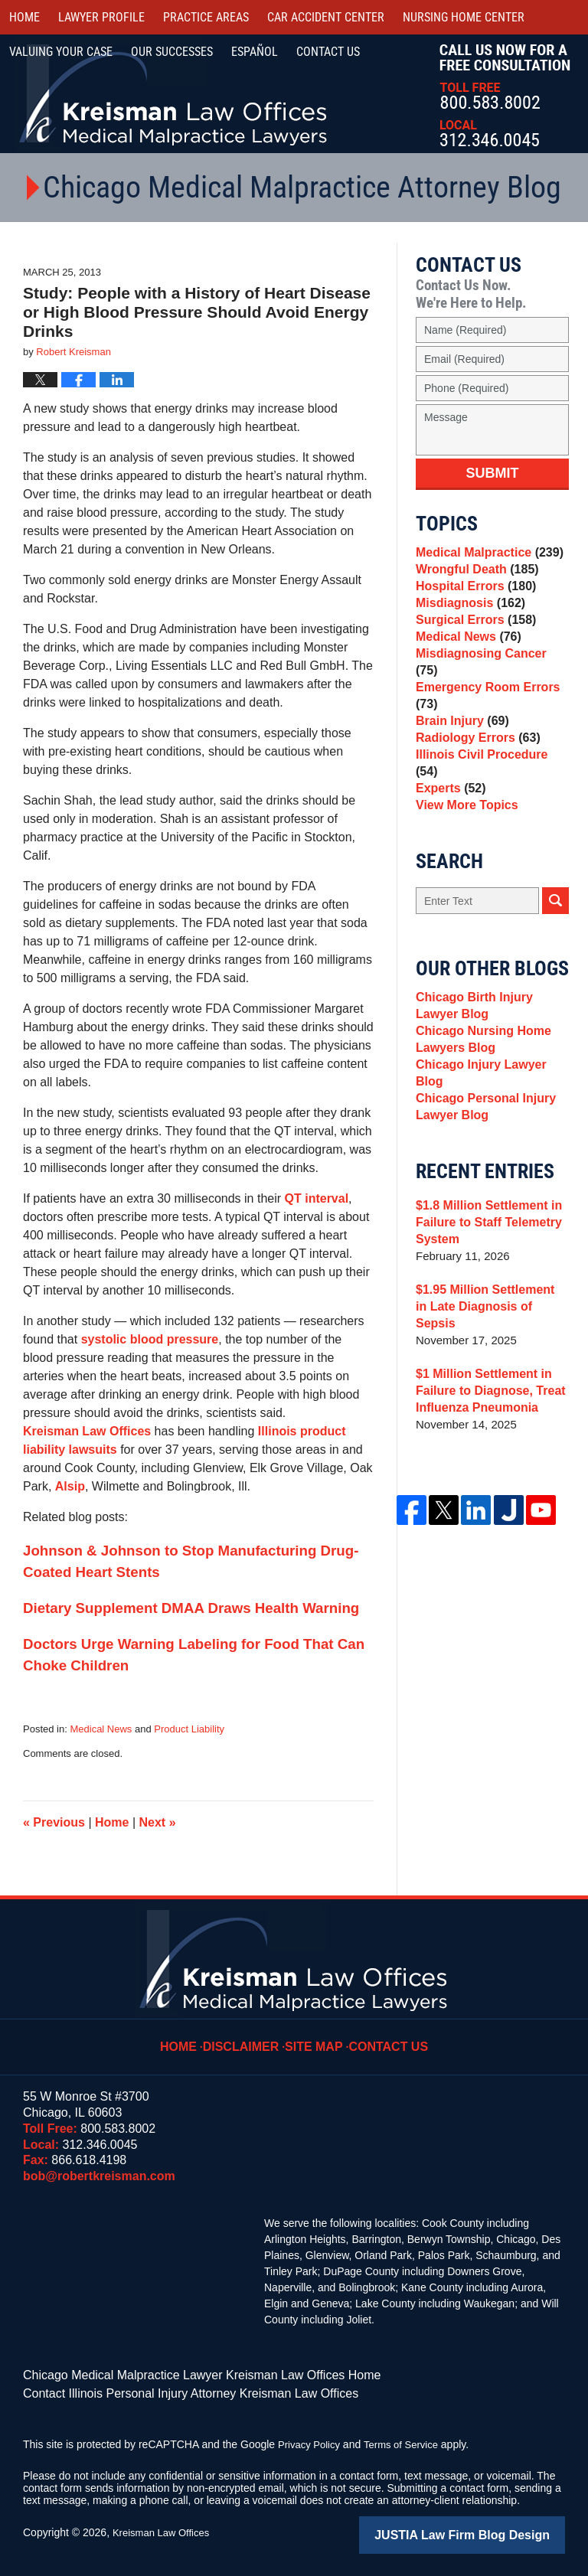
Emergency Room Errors (483, 713)
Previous (54, 1822)
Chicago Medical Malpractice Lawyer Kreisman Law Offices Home (179, 2374)
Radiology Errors (474, 764)
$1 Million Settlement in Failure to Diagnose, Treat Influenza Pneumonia (486, 1401)
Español (254, 51)
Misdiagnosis (467, 618)
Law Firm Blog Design (492, 2529)
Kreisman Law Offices (87, 1431)
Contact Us (385, 2035)
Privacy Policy (311, 2440)
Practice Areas (206, 17)
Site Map (316, 2035)
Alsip (70, 1486)
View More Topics (463, 828)
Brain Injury (459, 742)
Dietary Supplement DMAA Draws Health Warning (191, 1608)
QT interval (317, 1198)
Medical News (101, 1729)
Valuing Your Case (61, 51)
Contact (328, 51)
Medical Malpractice (485, 554)
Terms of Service (408, 2440)
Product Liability (189, 1729)
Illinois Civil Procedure (490, 785)
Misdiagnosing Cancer (489, 683)
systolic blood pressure (150, 1339)
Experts (449, 807)
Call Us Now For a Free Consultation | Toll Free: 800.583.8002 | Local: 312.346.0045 (505, 95)
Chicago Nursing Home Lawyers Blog (479, 1072)
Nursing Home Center (463, 17)
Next (157, 1822)
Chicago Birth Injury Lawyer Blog (492, 1034)
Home (24, 17)
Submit (492, 473)
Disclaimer (249, 2035)
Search (555, 926)
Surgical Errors (472, 640)
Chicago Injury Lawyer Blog (491, 1101)
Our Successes (172, 51)
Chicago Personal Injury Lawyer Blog (481, 1132)
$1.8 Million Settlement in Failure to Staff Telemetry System (484, 1249)
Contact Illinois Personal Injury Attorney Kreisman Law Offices (169, 2390)
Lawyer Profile (101, 17)
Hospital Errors (472, 597)
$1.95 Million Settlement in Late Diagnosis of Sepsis (488, 1325)
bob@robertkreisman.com (99, 2176)
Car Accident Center (325, 17)
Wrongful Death (473, 576)
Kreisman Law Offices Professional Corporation (174, 93)
